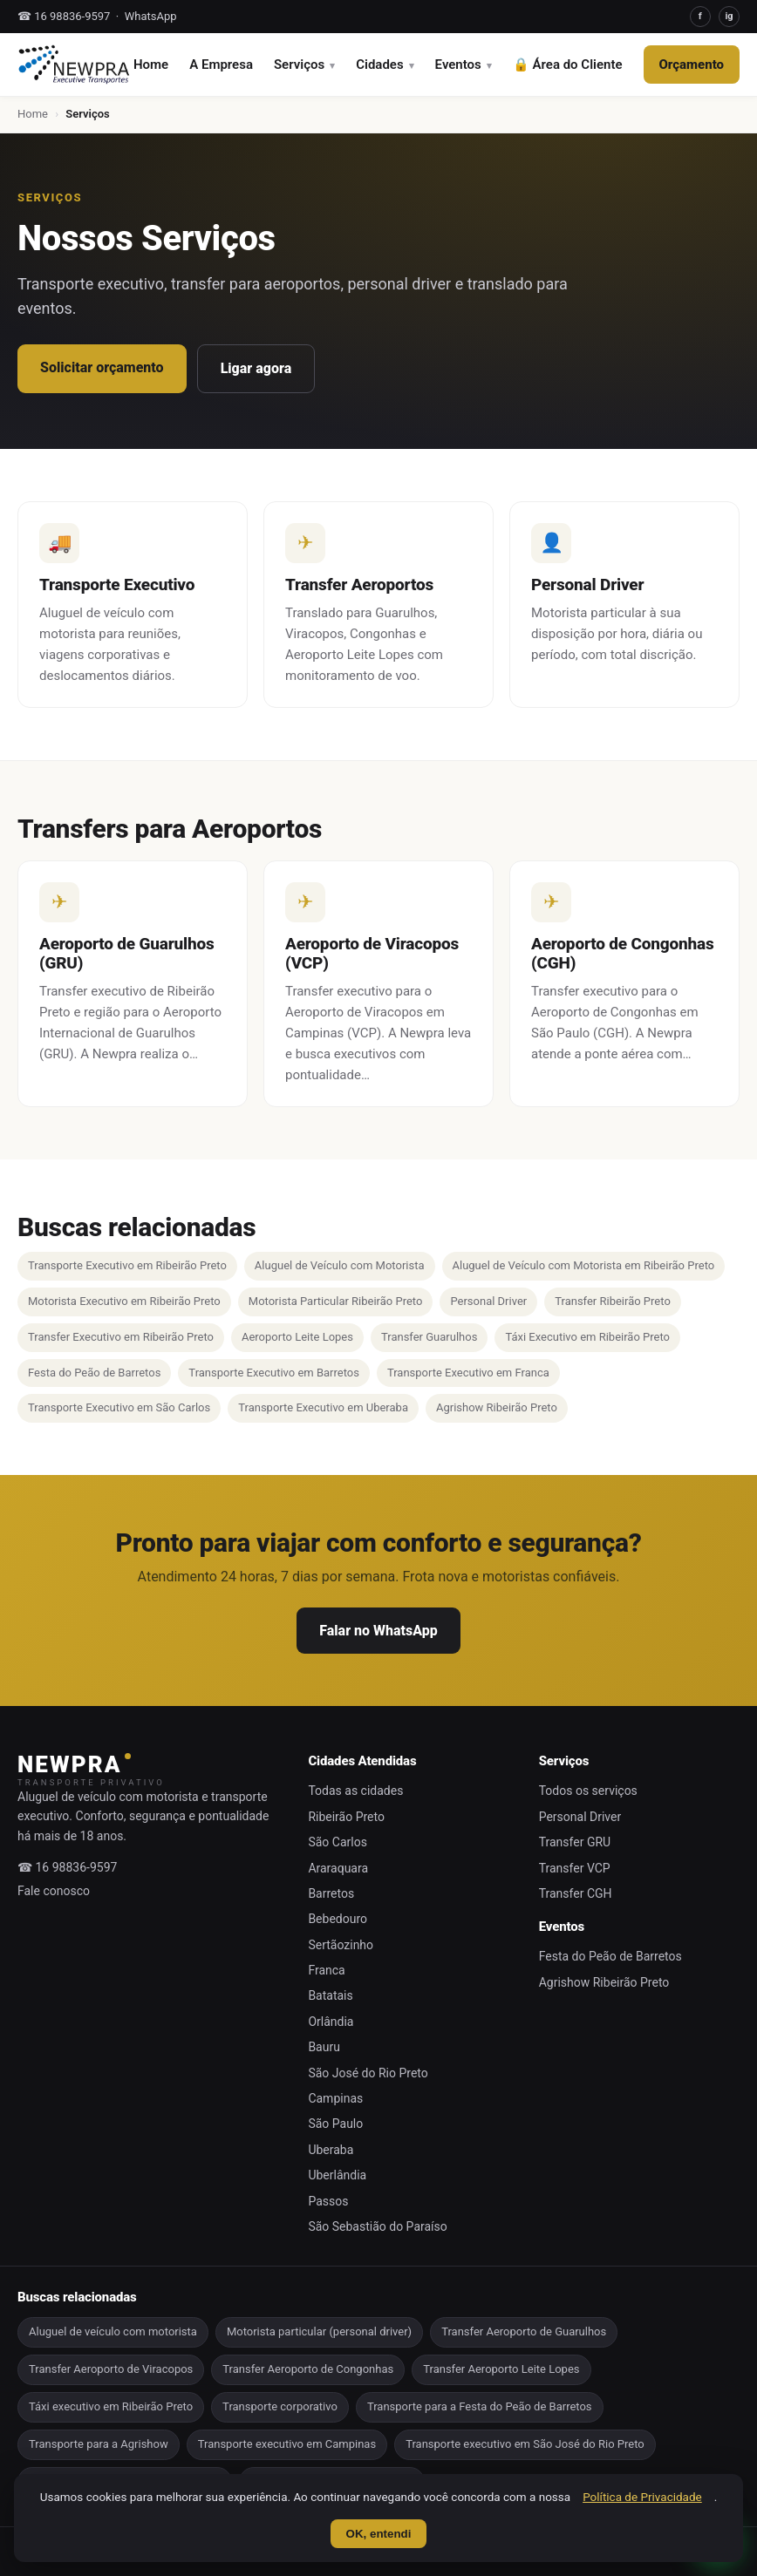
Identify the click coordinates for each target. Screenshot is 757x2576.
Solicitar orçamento (102, 367)
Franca (326, 1970)
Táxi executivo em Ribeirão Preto (111, 2406)
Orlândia (330, 2022)
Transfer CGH (575, 1893)
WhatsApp (151, 16)
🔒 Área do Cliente (568, 64)
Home (150, 64)
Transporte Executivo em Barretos (273, 1372)
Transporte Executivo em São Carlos (119, 1407)
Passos (328, 2201)
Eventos (458, 64)
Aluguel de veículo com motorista (113, 2331)
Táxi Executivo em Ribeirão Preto (587, 1336)
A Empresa (221, 64)
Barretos (331, 1893)
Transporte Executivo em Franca (468, 1372)
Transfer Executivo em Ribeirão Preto (121, 1336)
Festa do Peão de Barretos (94, 1372)
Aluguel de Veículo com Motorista (340, 1265)
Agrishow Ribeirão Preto (496, 1407)
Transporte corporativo (280, 2406)
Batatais (330, 1995)
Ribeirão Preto (346, 1817)
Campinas (335, 2098)
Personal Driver (488, 1301)
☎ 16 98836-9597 (63, 16)
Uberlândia (337, 2175)
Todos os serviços (588, 1791)
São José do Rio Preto (367, 2073)
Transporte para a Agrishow (98, 2443)
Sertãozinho (340, 1945)
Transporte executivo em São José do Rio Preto (525, 2443)
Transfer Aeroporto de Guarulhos (523, 2331)
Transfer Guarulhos (429, 1336)
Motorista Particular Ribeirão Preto (336, 1301)
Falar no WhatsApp (378, 1630)
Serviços (299, 64)
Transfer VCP (574, 1868)
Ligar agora (256, 368)
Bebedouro (337, 1919)
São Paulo (335, 2124)
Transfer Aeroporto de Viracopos (111, 2368)
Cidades (379, 64)
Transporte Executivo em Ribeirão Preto (127, 1265)
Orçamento (692, 64)
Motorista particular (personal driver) (319, 2331)
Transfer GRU (574, 1842)
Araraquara (338, 1868)
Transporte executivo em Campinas (287, 2443)
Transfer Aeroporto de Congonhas (307, 2368)
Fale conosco (53, 1891)
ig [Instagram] (729, 16)
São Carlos (337, 1842)
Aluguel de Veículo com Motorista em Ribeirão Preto (584, 1265)
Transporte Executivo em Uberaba (323, 1407)
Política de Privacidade (642, 2497)
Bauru (324, 2047)
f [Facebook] (700, 16)
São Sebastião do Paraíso (377, 2226)
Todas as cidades (355, 1791)
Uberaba (330, 2150)
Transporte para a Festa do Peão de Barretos (479, 2406)
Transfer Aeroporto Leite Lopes (501, 2368)
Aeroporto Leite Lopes (297, 1336)
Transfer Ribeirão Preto (613, 1301)
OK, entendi (379, 2533)
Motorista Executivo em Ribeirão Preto (124, 1301)
